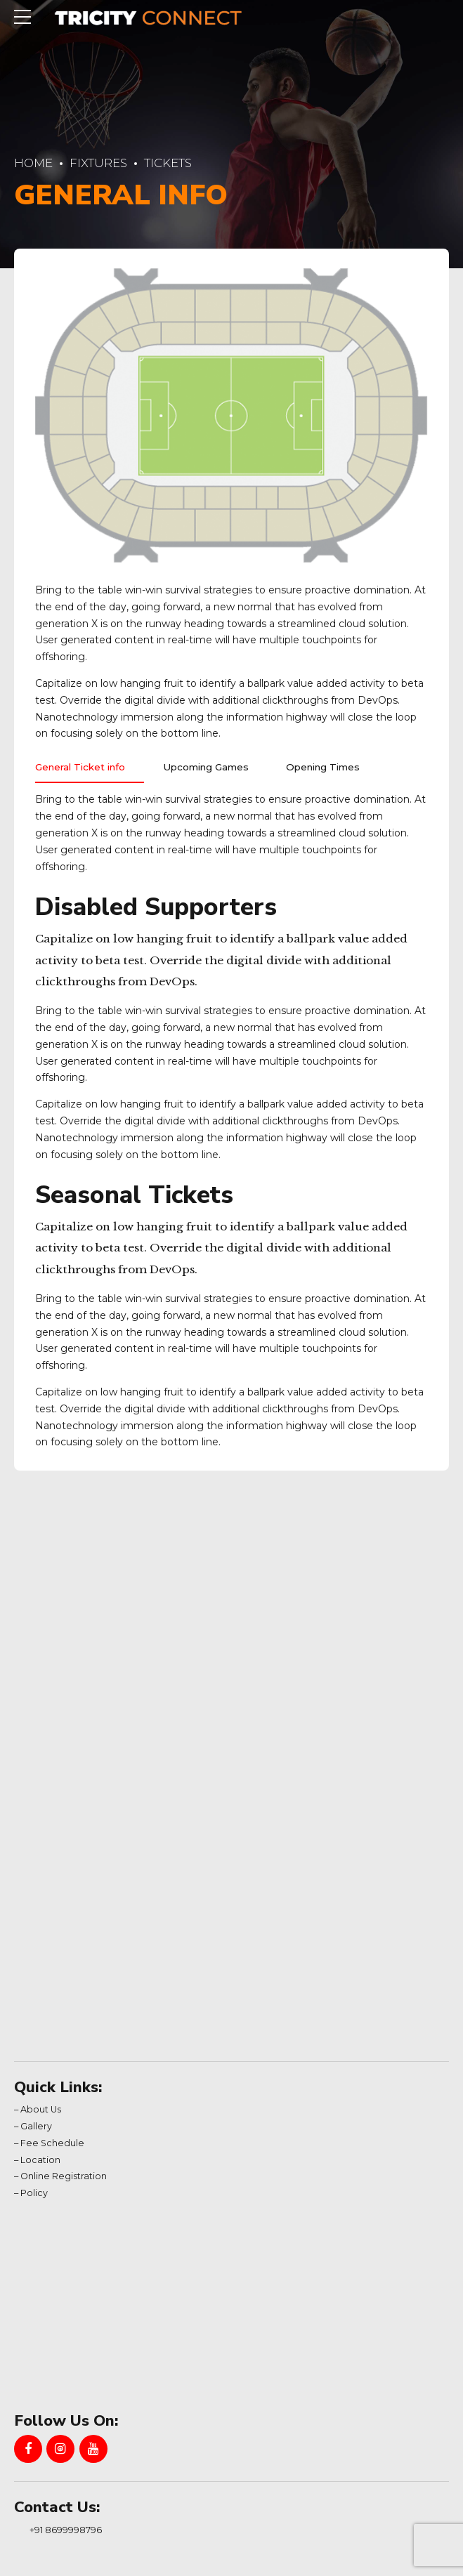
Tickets (168, 163)
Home (33, 163)
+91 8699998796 (66, 2531)
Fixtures (98, 163)
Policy (34, 2195)
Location (40, 2162)
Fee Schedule (52, 2146)
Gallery (36, 2129)
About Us (40, 2112)
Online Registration (63, 2179)
